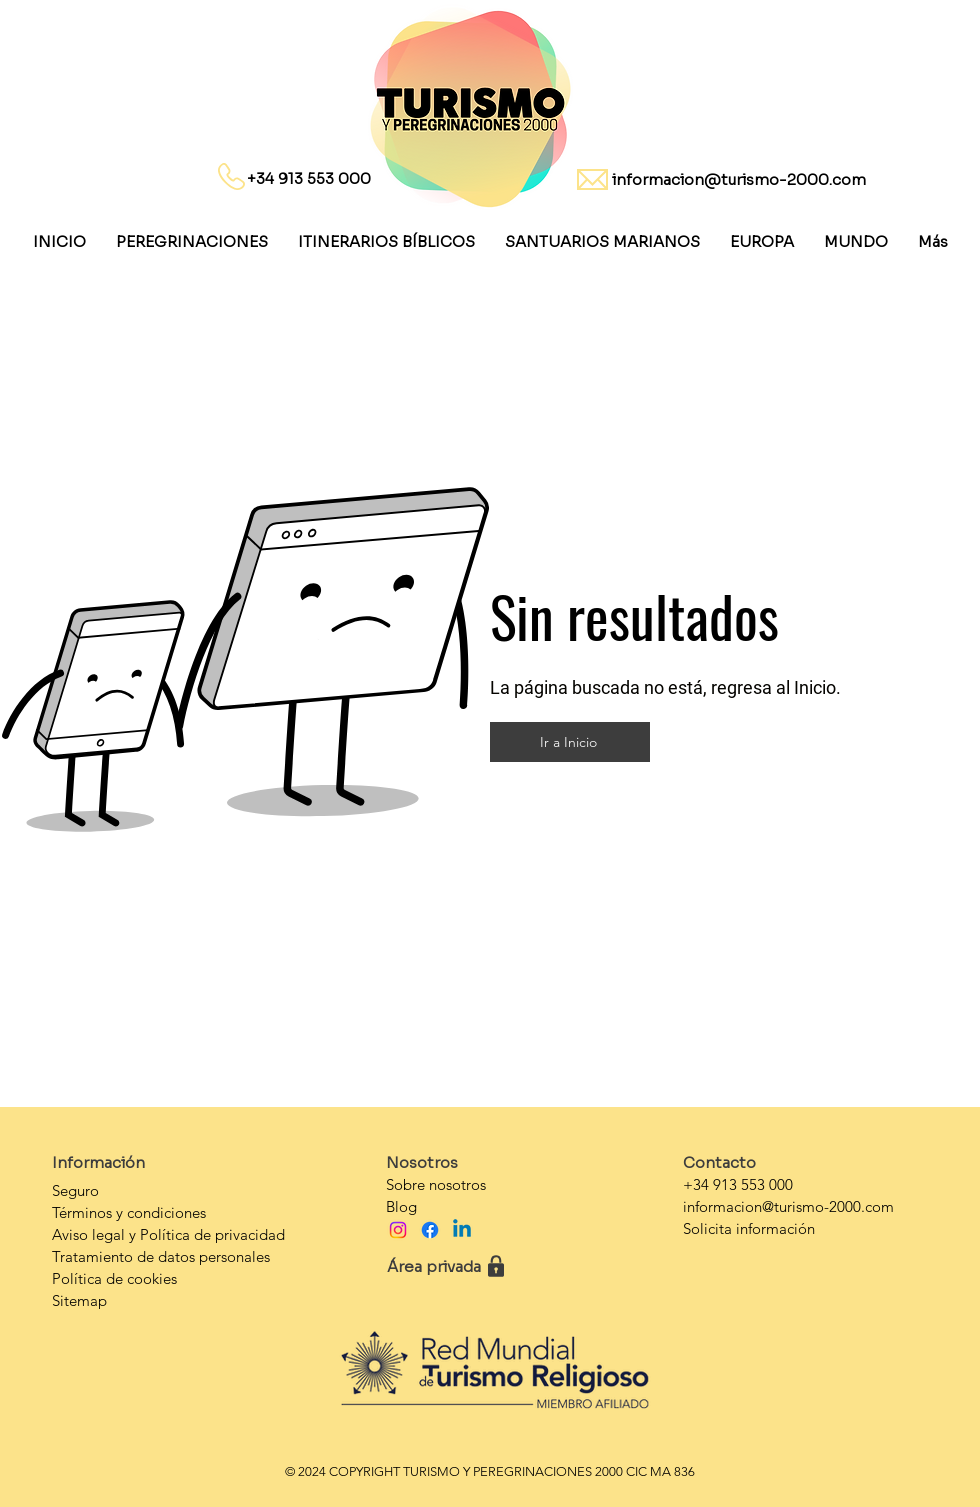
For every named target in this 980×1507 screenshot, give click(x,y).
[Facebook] (430, 1230)
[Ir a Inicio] (570, 742)
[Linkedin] (462, 1230)
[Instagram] (398, 1230)
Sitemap (79, 1300)
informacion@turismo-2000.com (739, 179)
